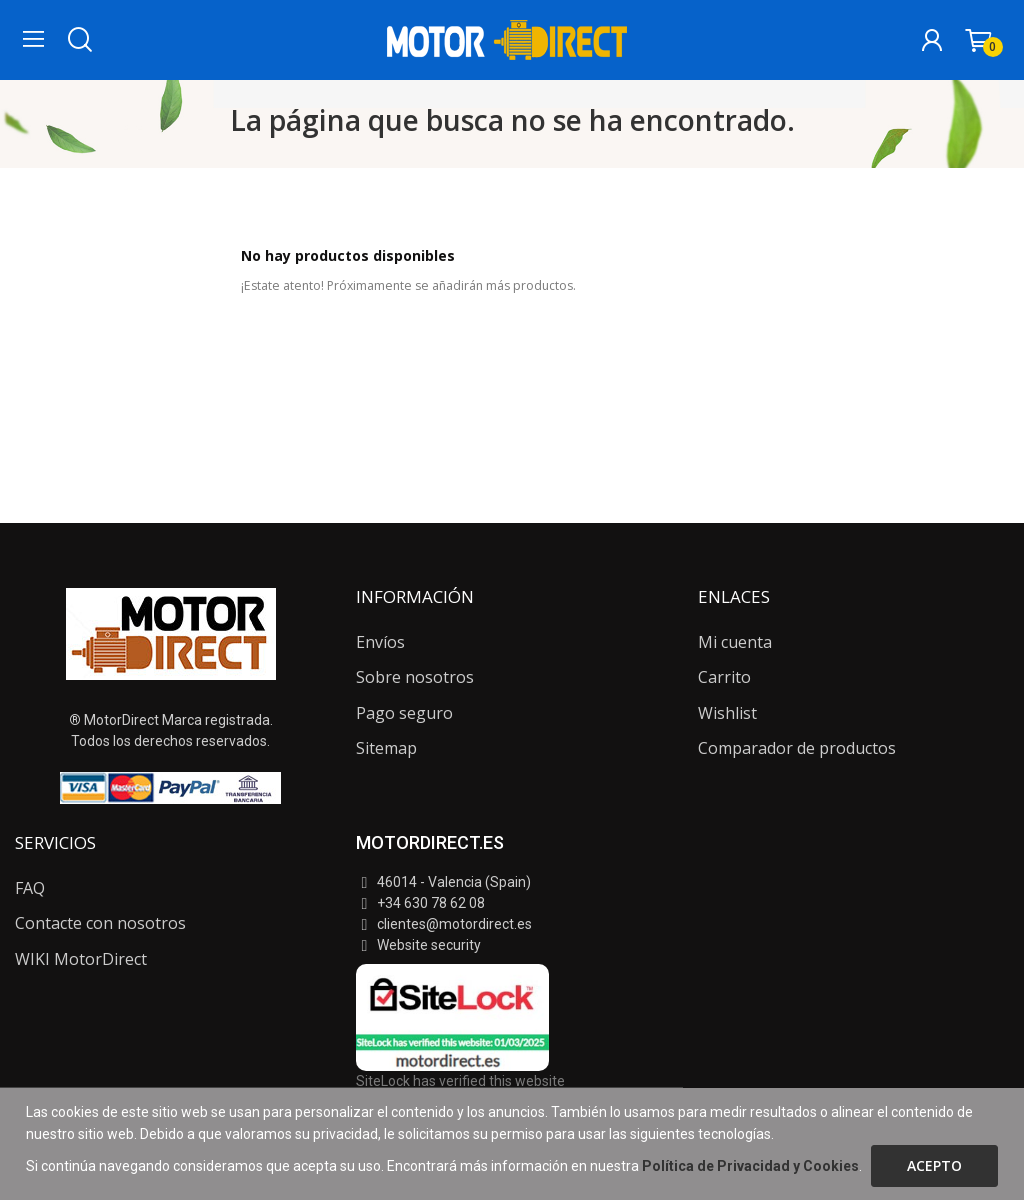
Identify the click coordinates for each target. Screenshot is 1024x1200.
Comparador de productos (797, 748)
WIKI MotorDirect (81, 959)
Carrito (724, 677)
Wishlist (727, 713)
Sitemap (386, 748)
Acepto (934, 1165)
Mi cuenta (735, 642)
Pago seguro (404, 713)
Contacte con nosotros (100, 923)
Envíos (380, 642)
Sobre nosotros (415, 677)
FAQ (30, 888)
